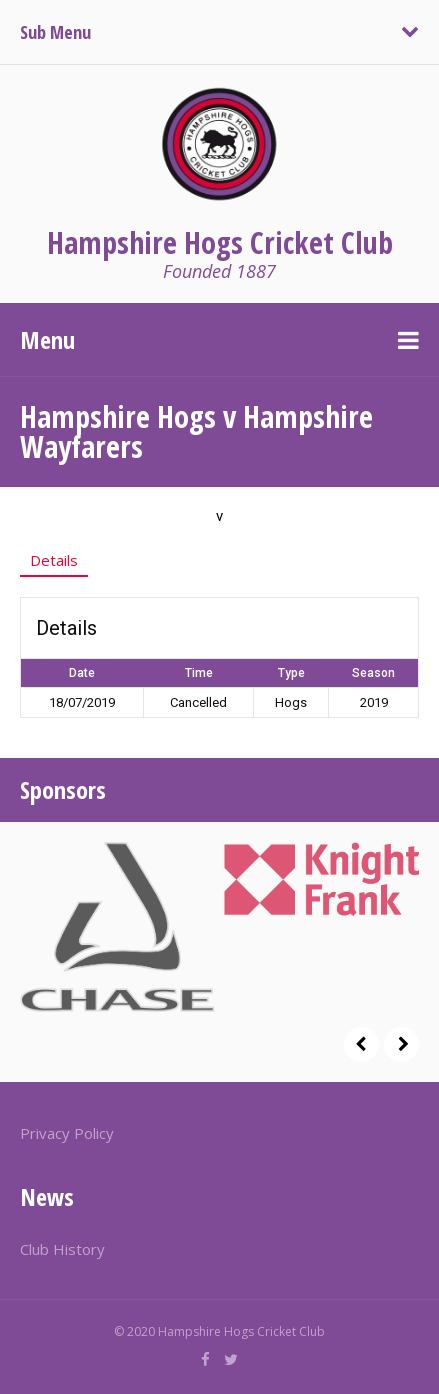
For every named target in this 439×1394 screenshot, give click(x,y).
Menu (47, 339)
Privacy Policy (67, 1133)
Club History (62, 1249)
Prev (361, 1044)
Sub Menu (55, 32)
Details (54, 560)
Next (401, 1044)
